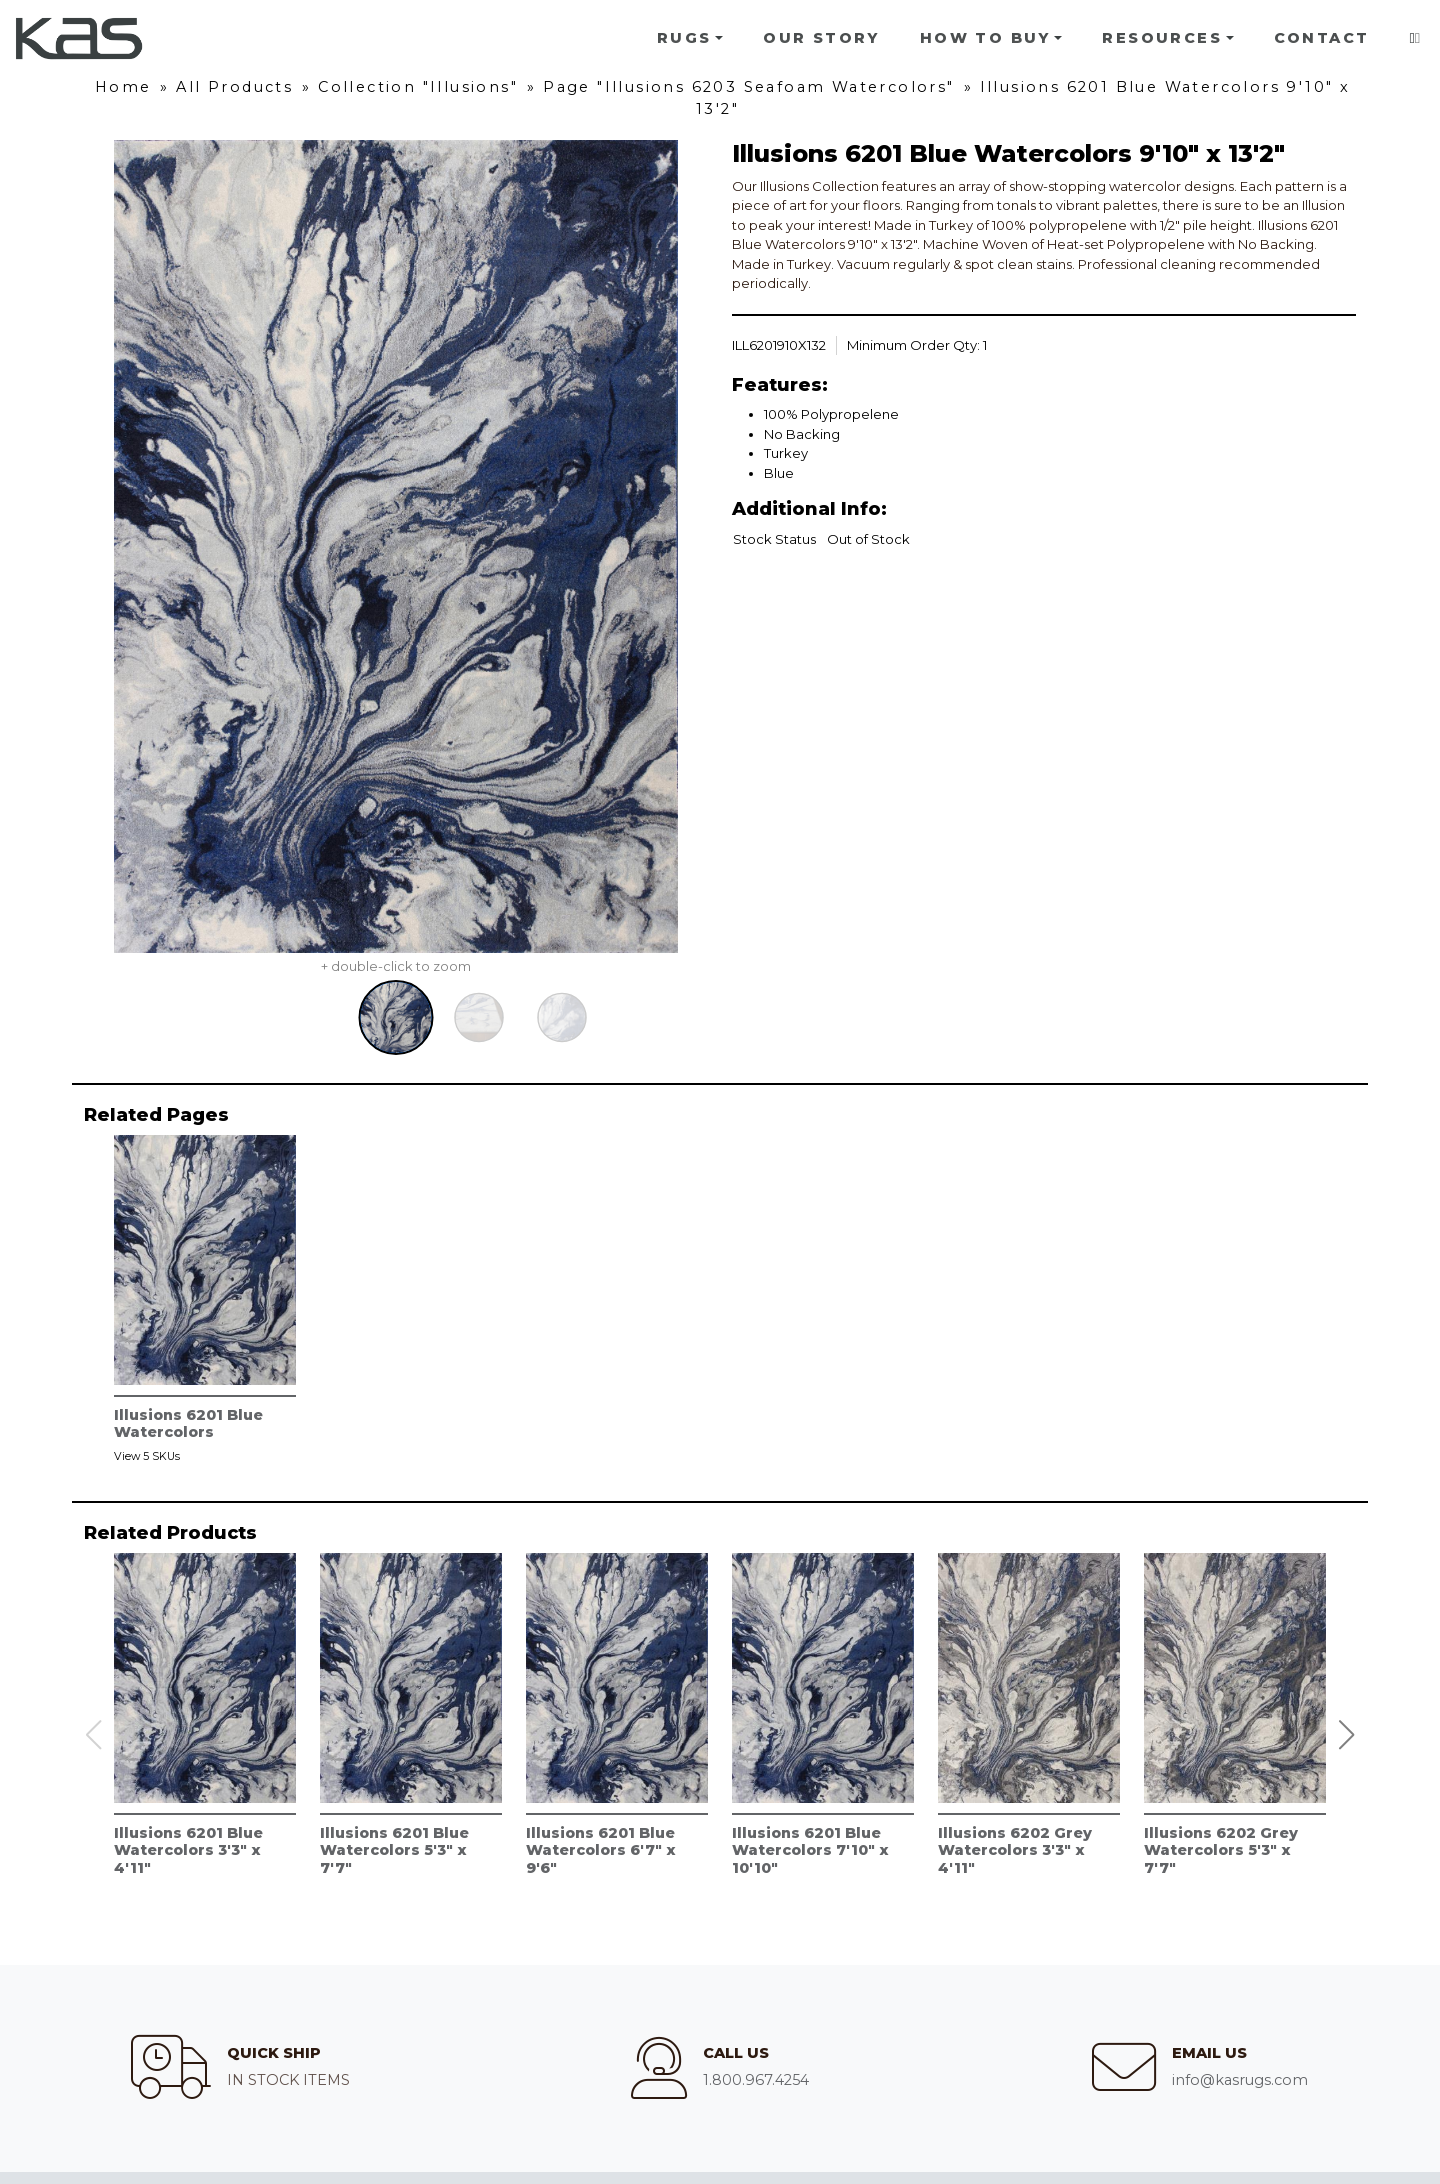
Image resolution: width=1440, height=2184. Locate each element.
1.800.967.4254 (756, 2080)
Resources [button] (1162, 38)
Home (123, 87)
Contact (1322, 38)
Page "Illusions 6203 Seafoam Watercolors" (748, 87)
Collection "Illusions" (418, 87)
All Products (234, 87)
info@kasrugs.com (1240, 2080)
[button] (1347, 1735)
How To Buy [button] (985, 38)
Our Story (821, 38)
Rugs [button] (684, 38)
